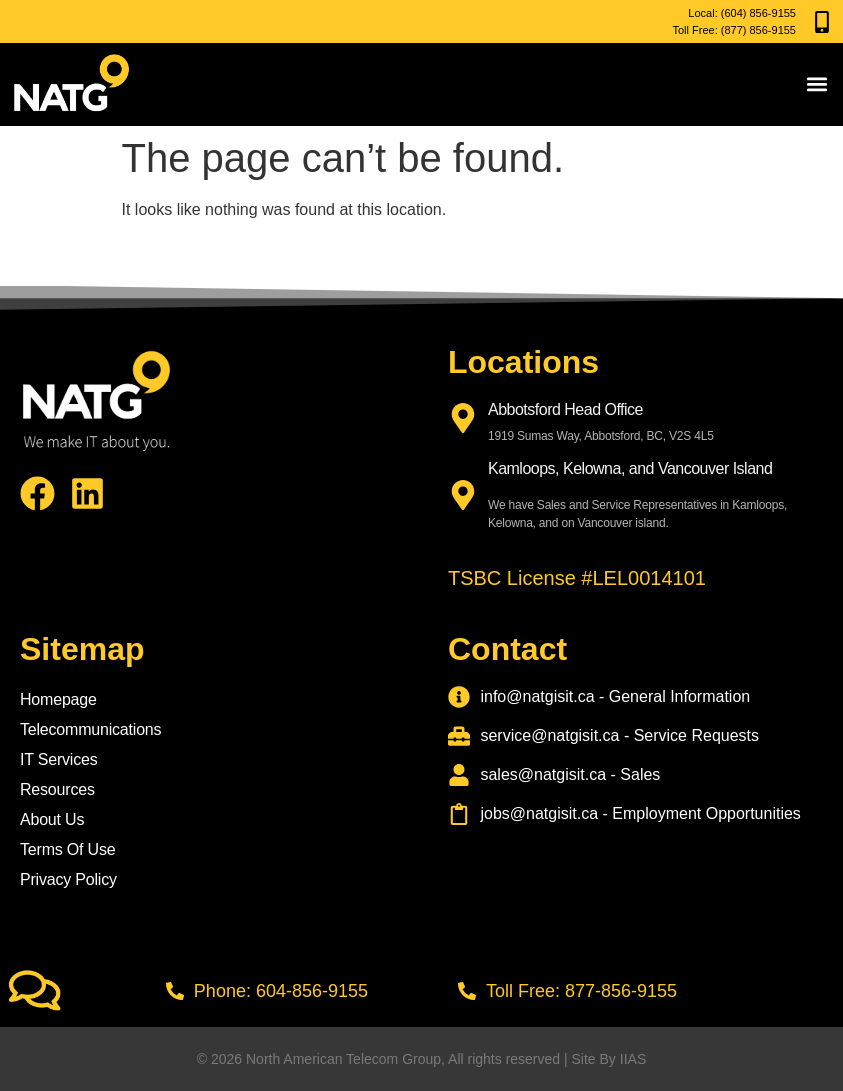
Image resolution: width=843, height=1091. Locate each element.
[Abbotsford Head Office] (463, 418)
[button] (816, 84)
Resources (57, 789)
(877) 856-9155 (758, 30)
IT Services (59, 759)
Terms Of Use (67, 849)
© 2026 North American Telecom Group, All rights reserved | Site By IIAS (421, 1059)
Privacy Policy (68, 879)
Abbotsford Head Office (565, 409)
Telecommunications (90, 729)
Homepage (58, 699)
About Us (52, 819)
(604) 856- (746, 13)
